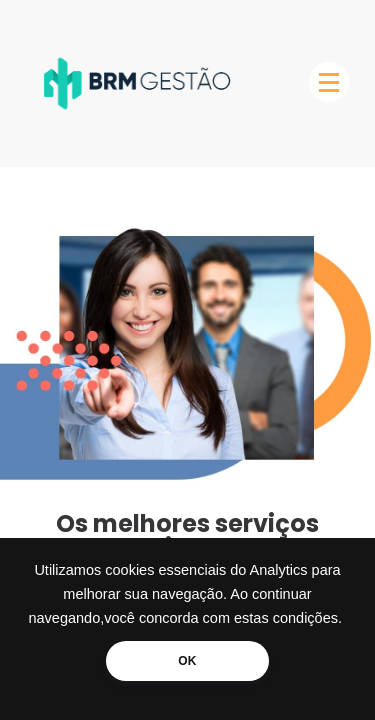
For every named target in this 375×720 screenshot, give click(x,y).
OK (187, 661)
